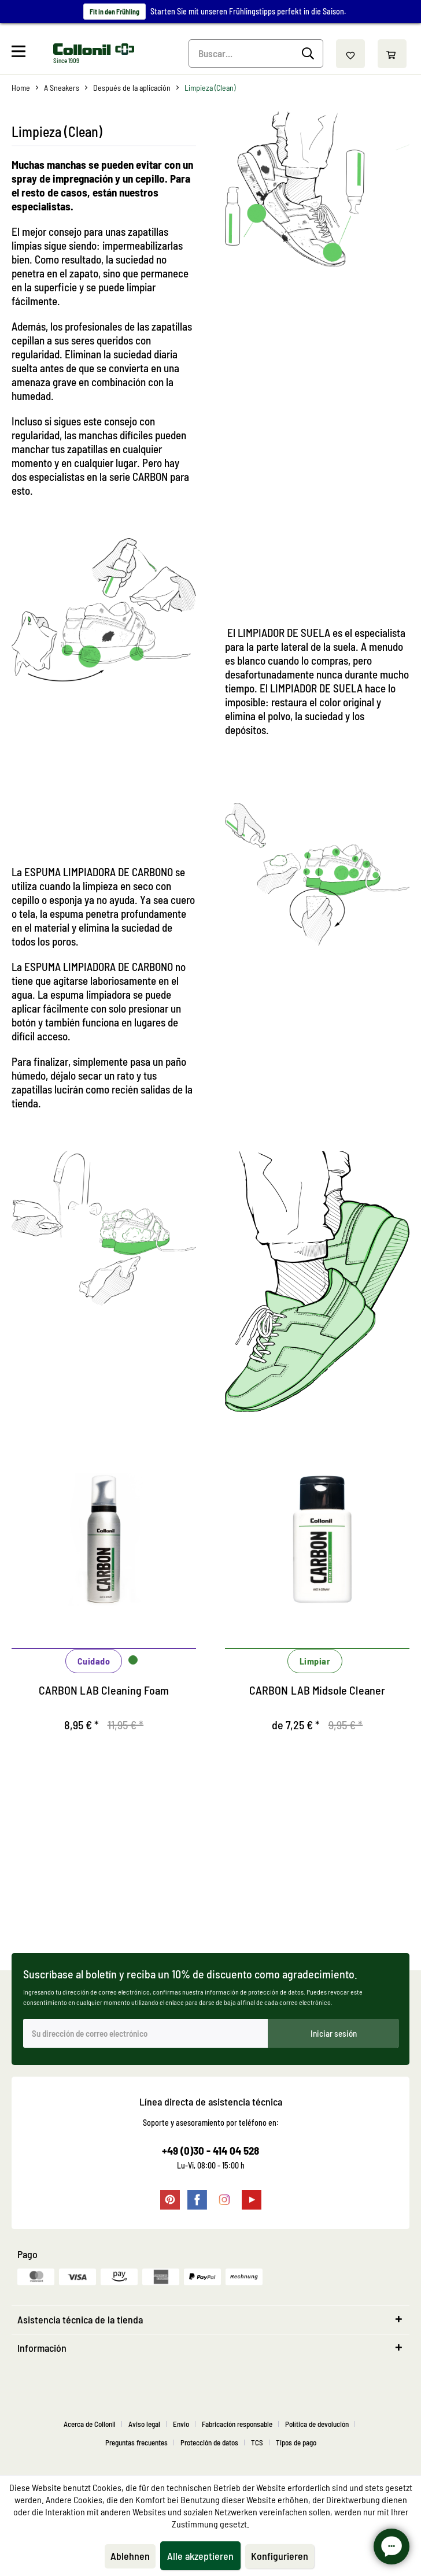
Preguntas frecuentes (136, 2442)
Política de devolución (317, 2424)
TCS (257, 2442)
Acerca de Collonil (90, 2424)
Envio (181, 2424)
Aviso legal (144, 2424)
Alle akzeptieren (200, 2555)
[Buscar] (309, 53)
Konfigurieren (279, 2555)
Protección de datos (209, 2442)
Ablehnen (130, 2555)
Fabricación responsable (237, 2424)
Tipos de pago (296, 2442)
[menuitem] (31, 53)
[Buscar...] (256, 53)
